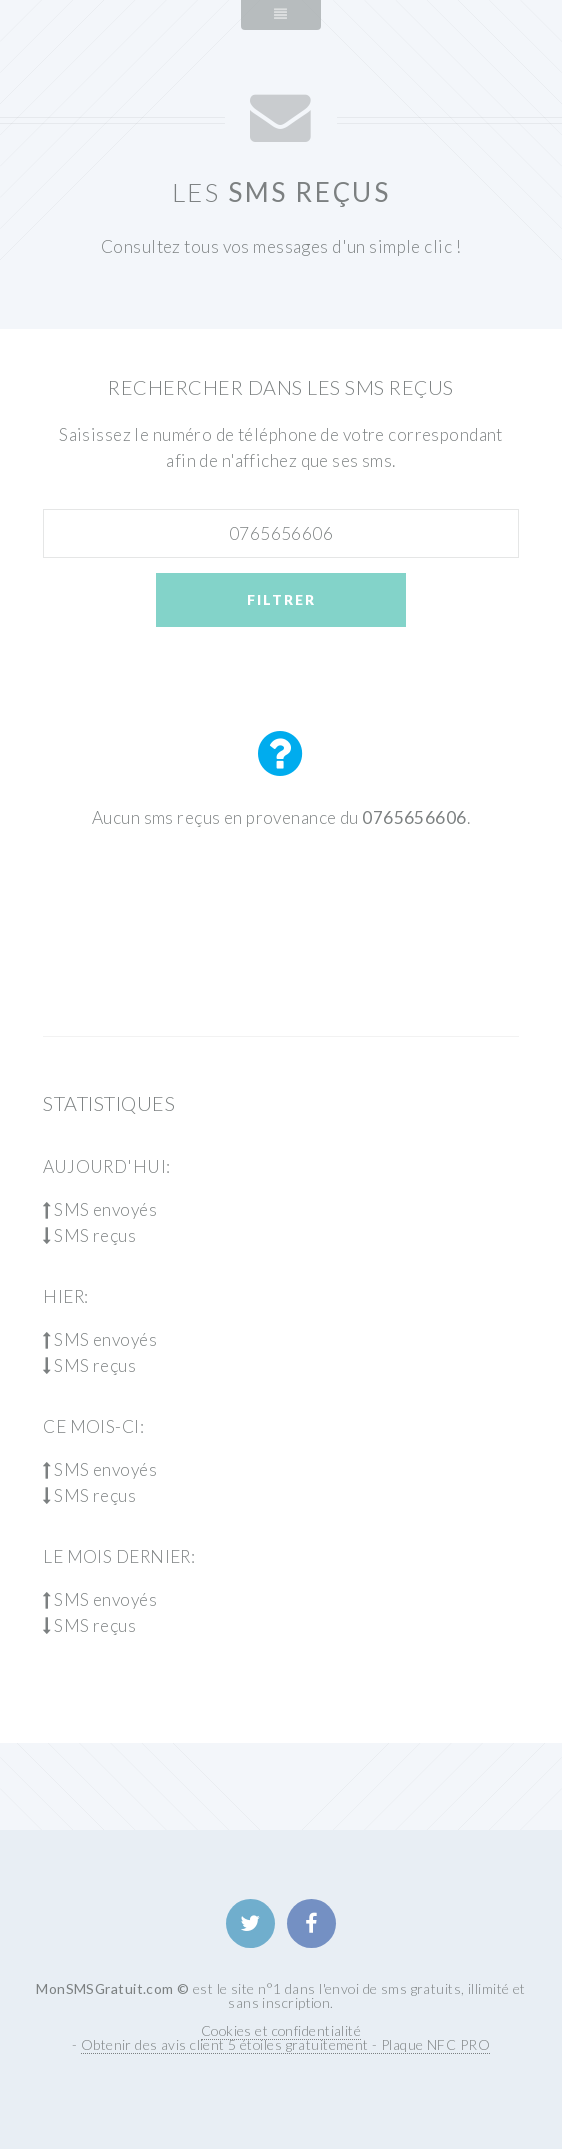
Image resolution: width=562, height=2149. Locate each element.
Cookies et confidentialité (281, 2030)
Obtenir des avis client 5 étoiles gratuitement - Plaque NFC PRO (285, 2044)
